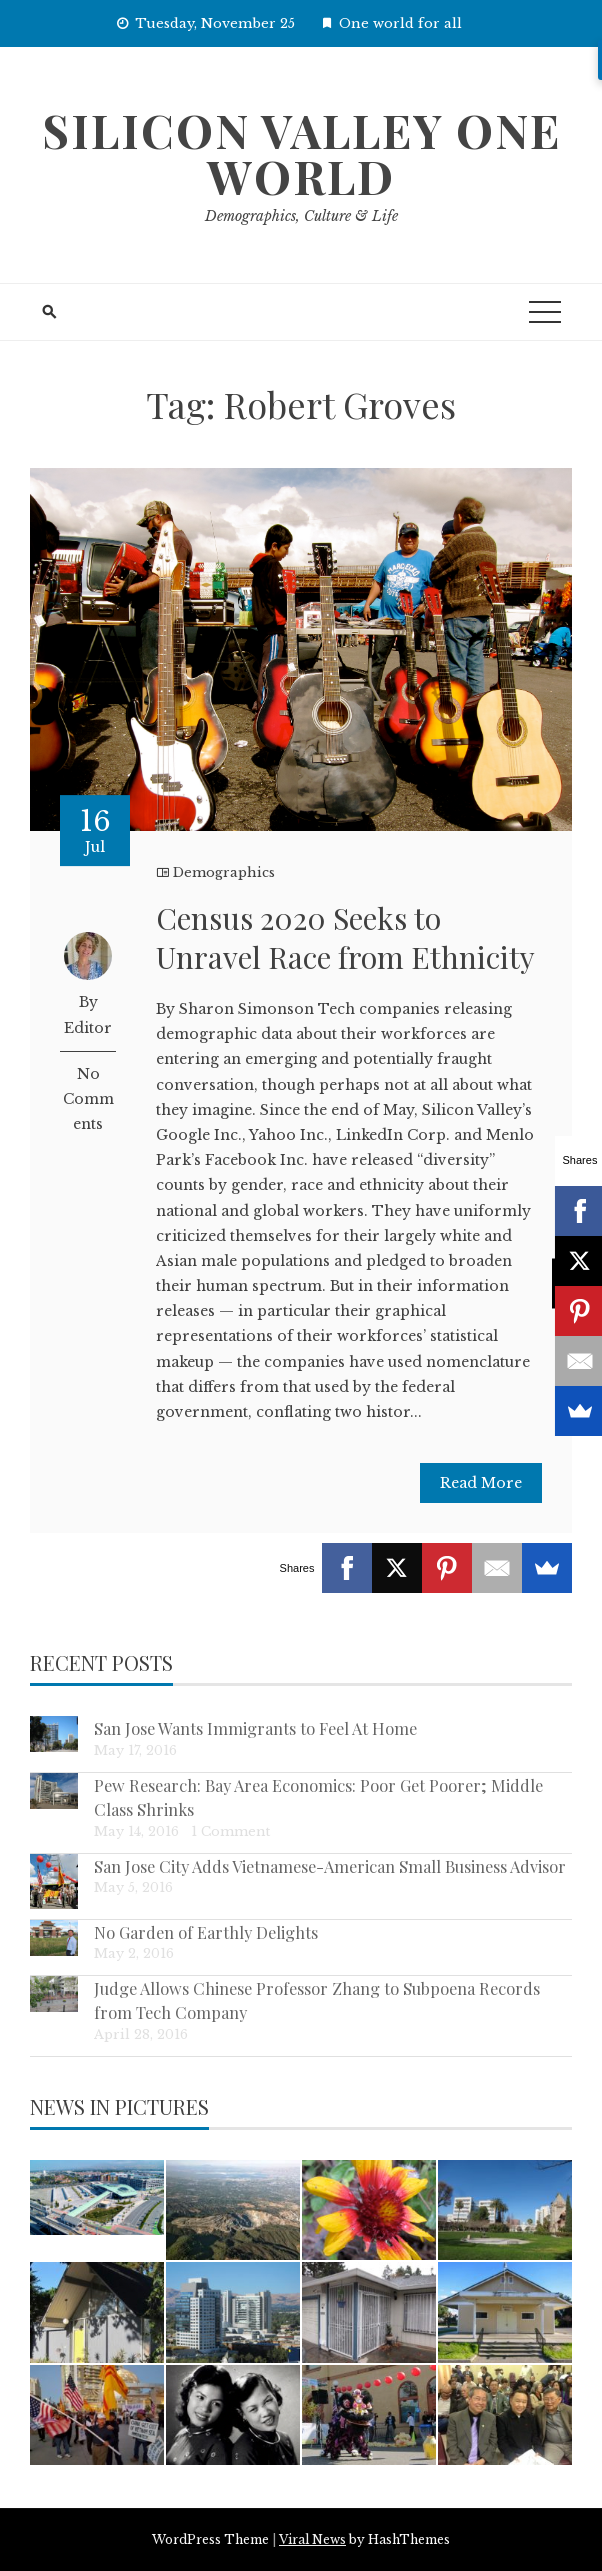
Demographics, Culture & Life (301, 216)
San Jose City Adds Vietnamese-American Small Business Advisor (330, 1866)
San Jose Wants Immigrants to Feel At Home (255, 1728)
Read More (481, 1483)
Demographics (224, 872)
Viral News (312, 2539)
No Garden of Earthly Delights (206, 1932)
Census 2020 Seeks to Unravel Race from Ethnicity (345, 937)
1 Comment (230, 1831)
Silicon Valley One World (301, 153)
